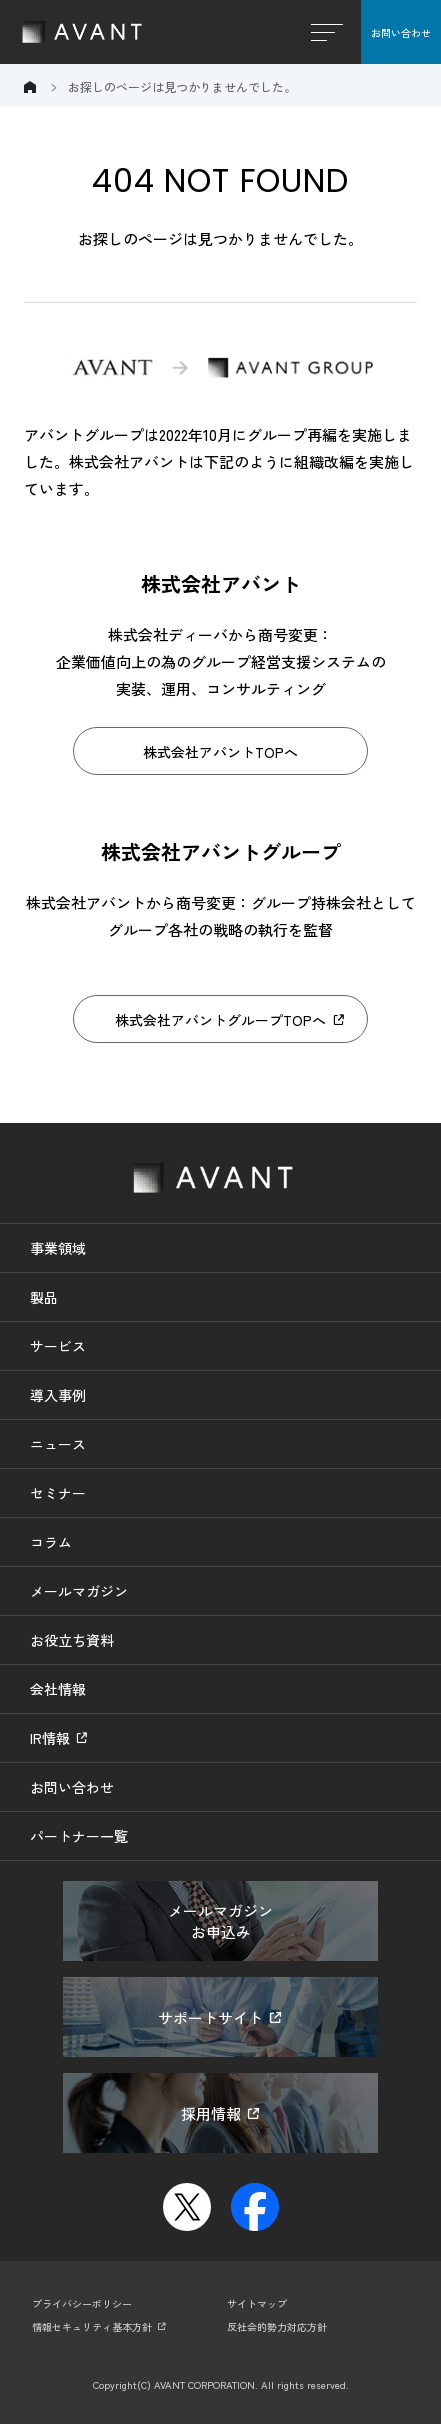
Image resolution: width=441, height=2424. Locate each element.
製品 (44, 1297)
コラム (51, 1542)
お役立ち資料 (72, 1640)
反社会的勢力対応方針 (277, 2326)
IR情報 (50, 1738)
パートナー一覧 (79, 1836)
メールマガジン (79, 1591)
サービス (58, 1346)
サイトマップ (257, 2303)
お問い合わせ (401, 32)
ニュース (58, 1444)
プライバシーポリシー (82, 2303)
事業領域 (58, 1248)
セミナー (58, 1493)
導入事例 (58, 1395)
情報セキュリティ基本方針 (92, 2326)
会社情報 (58, 1689)
